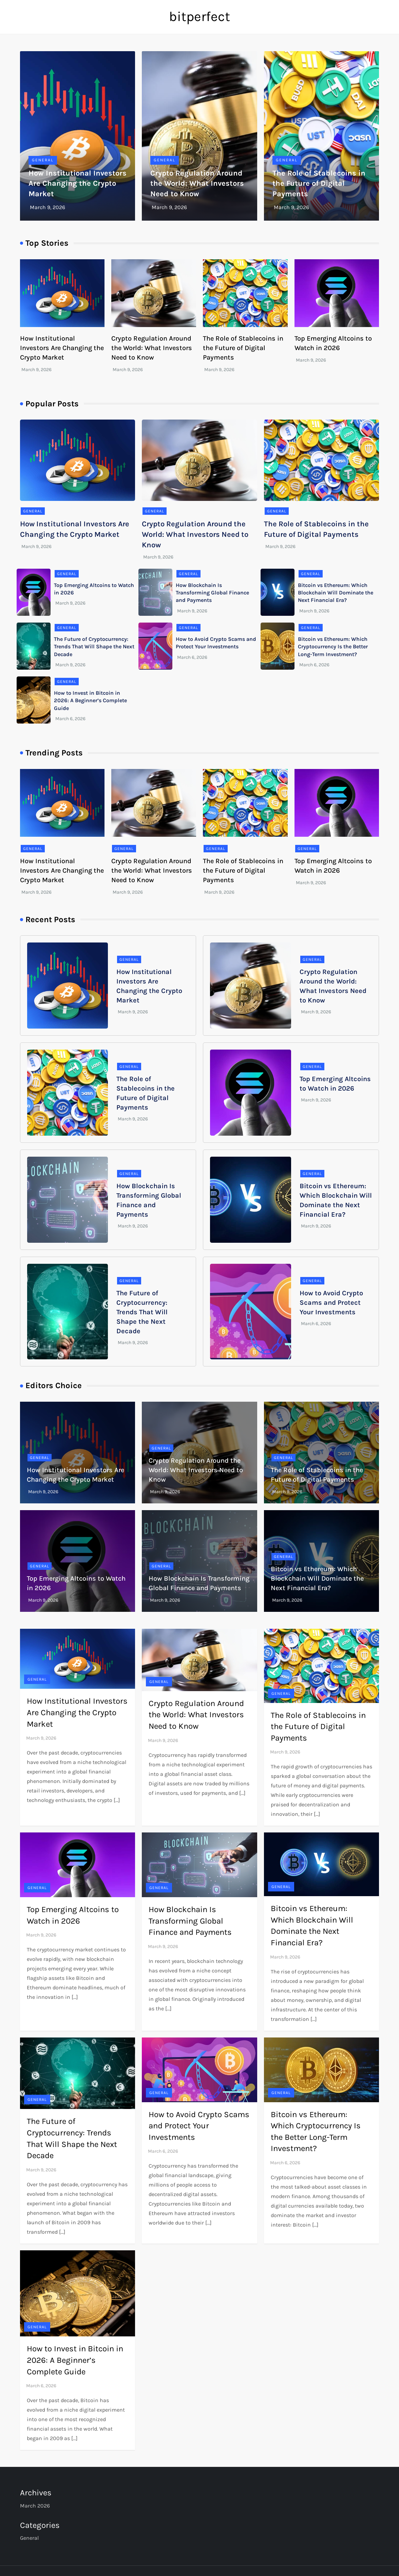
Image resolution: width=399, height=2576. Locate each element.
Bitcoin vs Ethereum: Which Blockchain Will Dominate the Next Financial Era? (335, 593)
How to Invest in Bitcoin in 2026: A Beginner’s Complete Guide (90, 700)
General (43, 160)
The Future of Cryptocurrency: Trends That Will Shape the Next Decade (94, 646)
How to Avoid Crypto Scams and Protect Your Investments (331, 1302)
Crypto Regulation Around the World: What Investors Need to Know (197, 184)
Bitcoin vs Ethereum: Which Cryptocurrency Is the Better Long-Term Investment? (333, 646)
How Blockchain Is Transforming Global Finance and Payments (212, 593)
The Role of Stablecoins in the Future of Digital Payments (318, 184)
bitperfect (199, 16)
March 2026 (35, 2505)
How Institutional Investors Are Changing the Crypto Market (77, 184)
